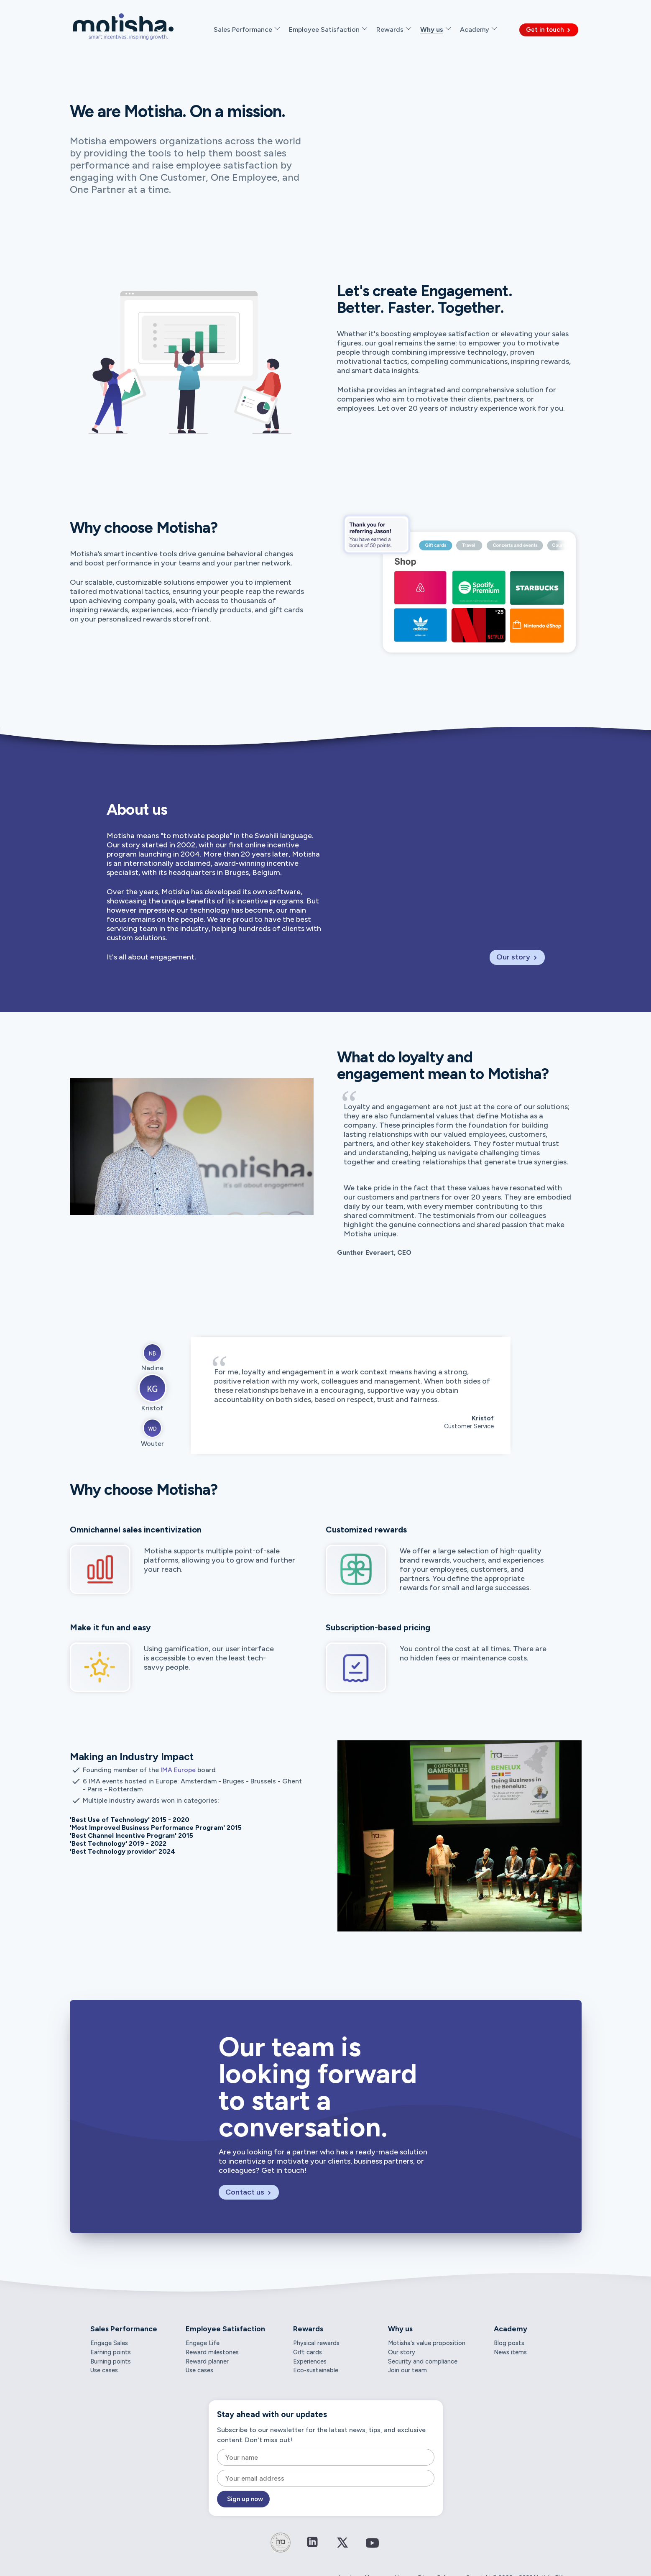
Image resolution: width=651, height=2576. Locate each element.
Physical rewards (316, 2343)
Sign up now (245, 2499)
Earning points (110, 2352)
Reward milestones (212, 2352)
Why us (400, 2329)
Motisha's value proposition (426, 2343)
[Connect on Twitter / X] (342, 2548)
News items (510, 2352)
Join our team (407, 2370)
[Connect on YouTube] (372, 2549)
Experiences (310, 2361)
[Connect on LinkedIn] (312, 2542)
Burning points (110, 2361)
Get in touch (549, 29)
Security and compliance (422, 2361)
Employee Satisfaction (225, 2329)
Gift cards (307, 2352)
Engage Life (203, 2343)
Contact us (248, 2192)
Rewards (308, 2329)
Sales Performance (123, 2329)
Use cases (104, 2370)
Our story (517, 957)
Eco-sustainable (315, 2370)
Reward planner (207, 2361)
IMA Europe (178, 1770)
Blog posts (509, 2343)
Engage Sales (109, 2343)
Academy (510, 2329)
